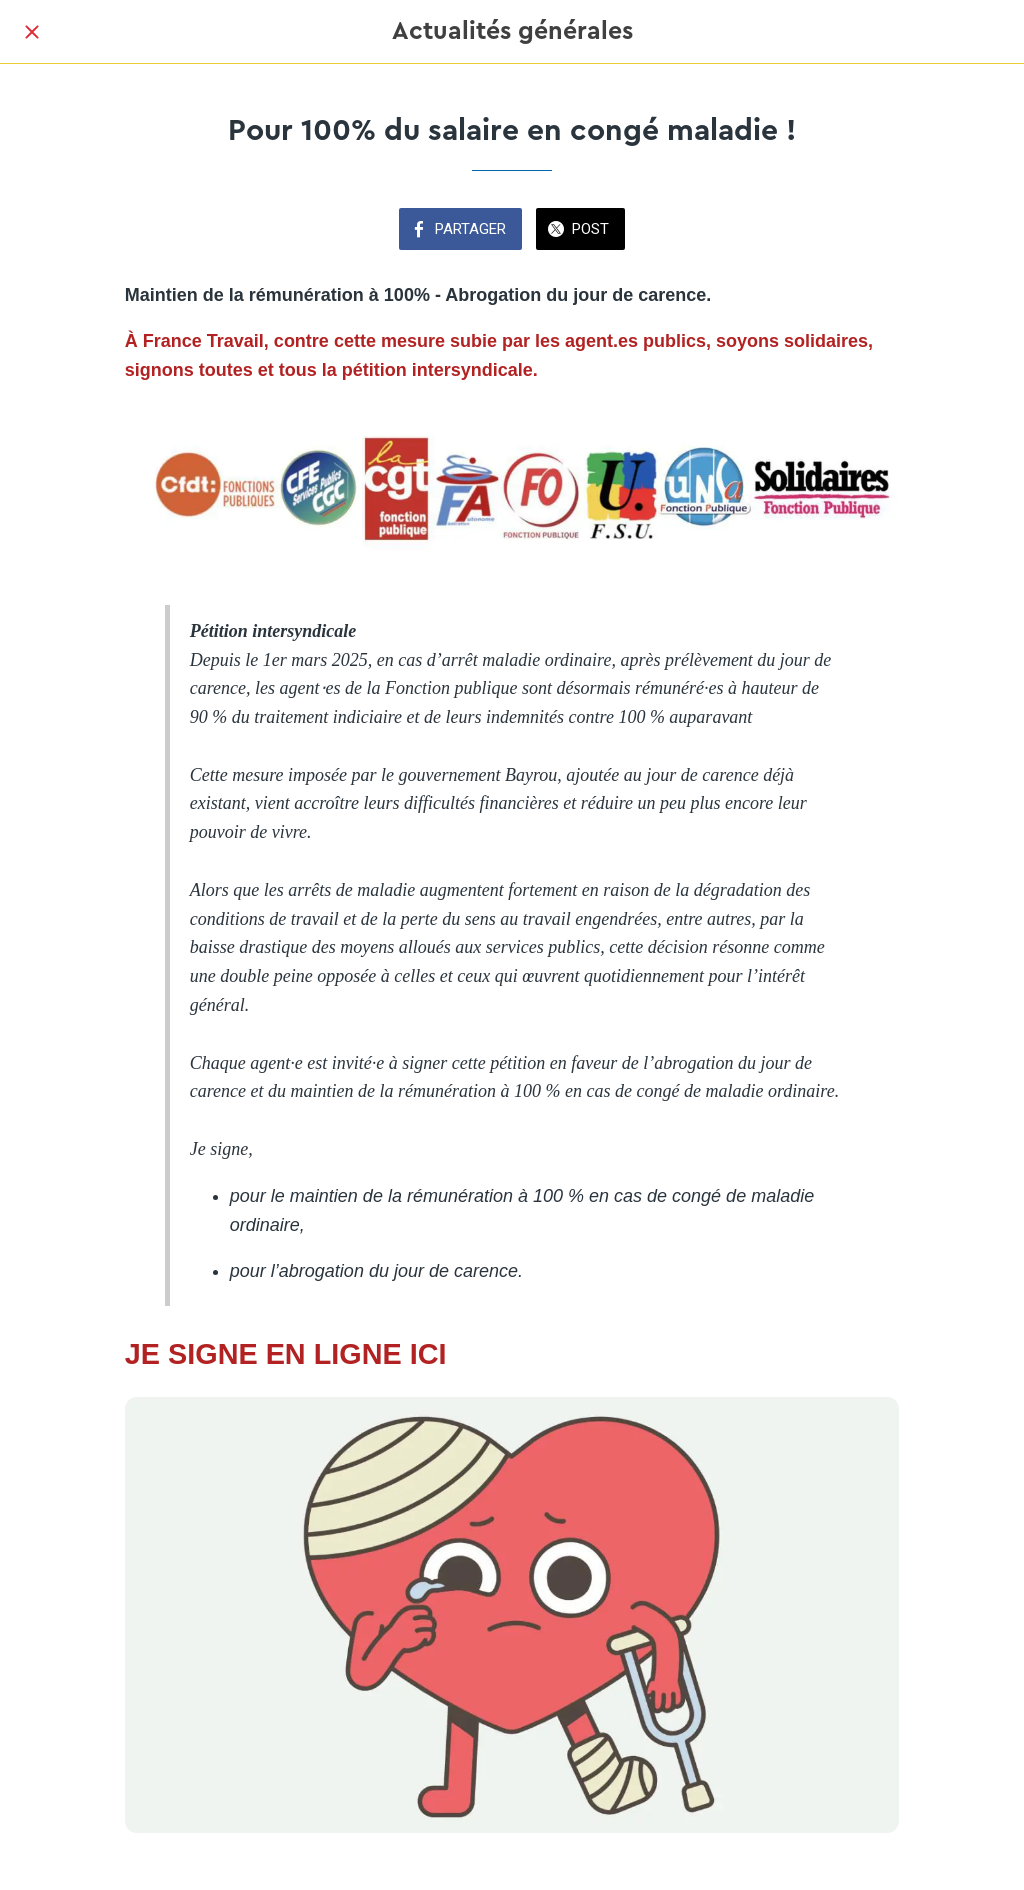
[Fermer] (32, 32)
